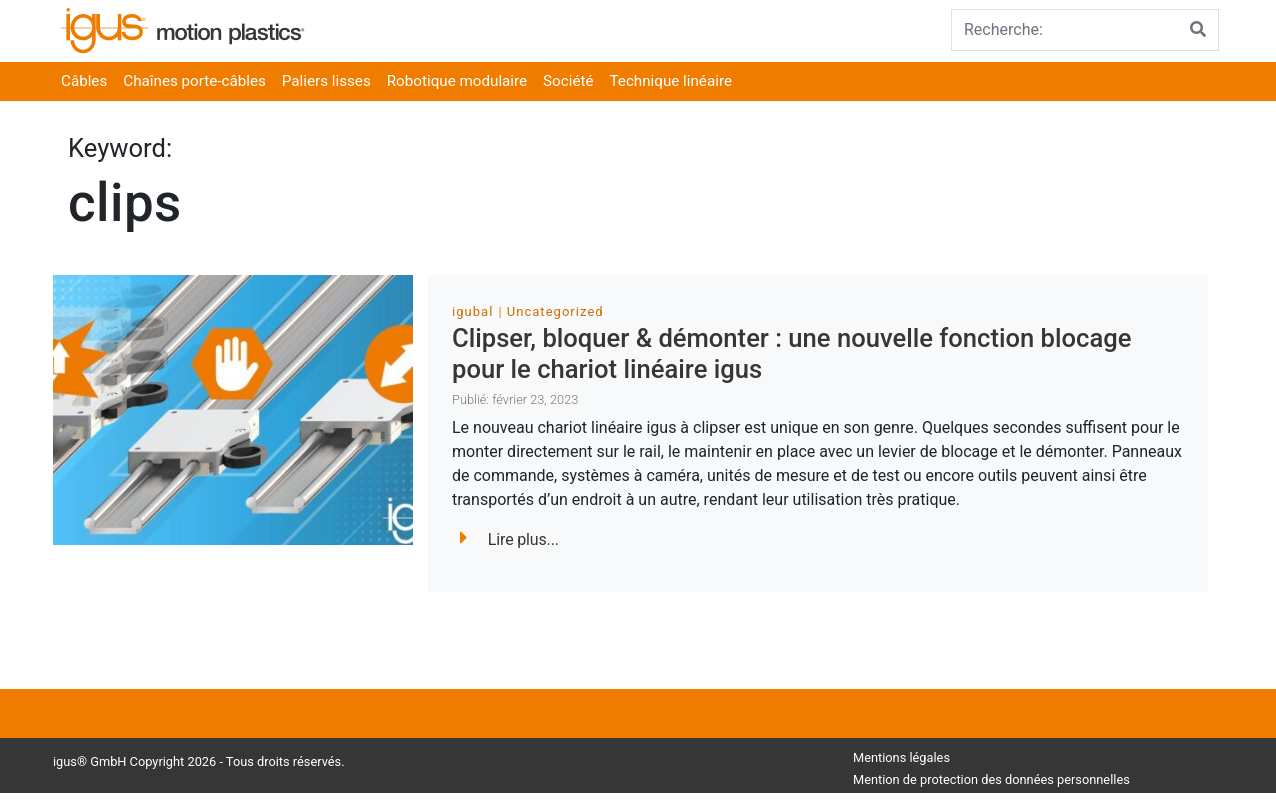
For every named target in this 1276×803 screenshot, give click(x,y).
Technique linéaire (671, 81)
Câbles (84, 81)
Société (568, 81)
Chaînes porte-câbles (194, 81)
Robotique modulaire (457, 81)
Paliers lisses (326, 81)
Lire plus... (509, 539)
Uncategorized (555, 311)
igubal (472, 311)
